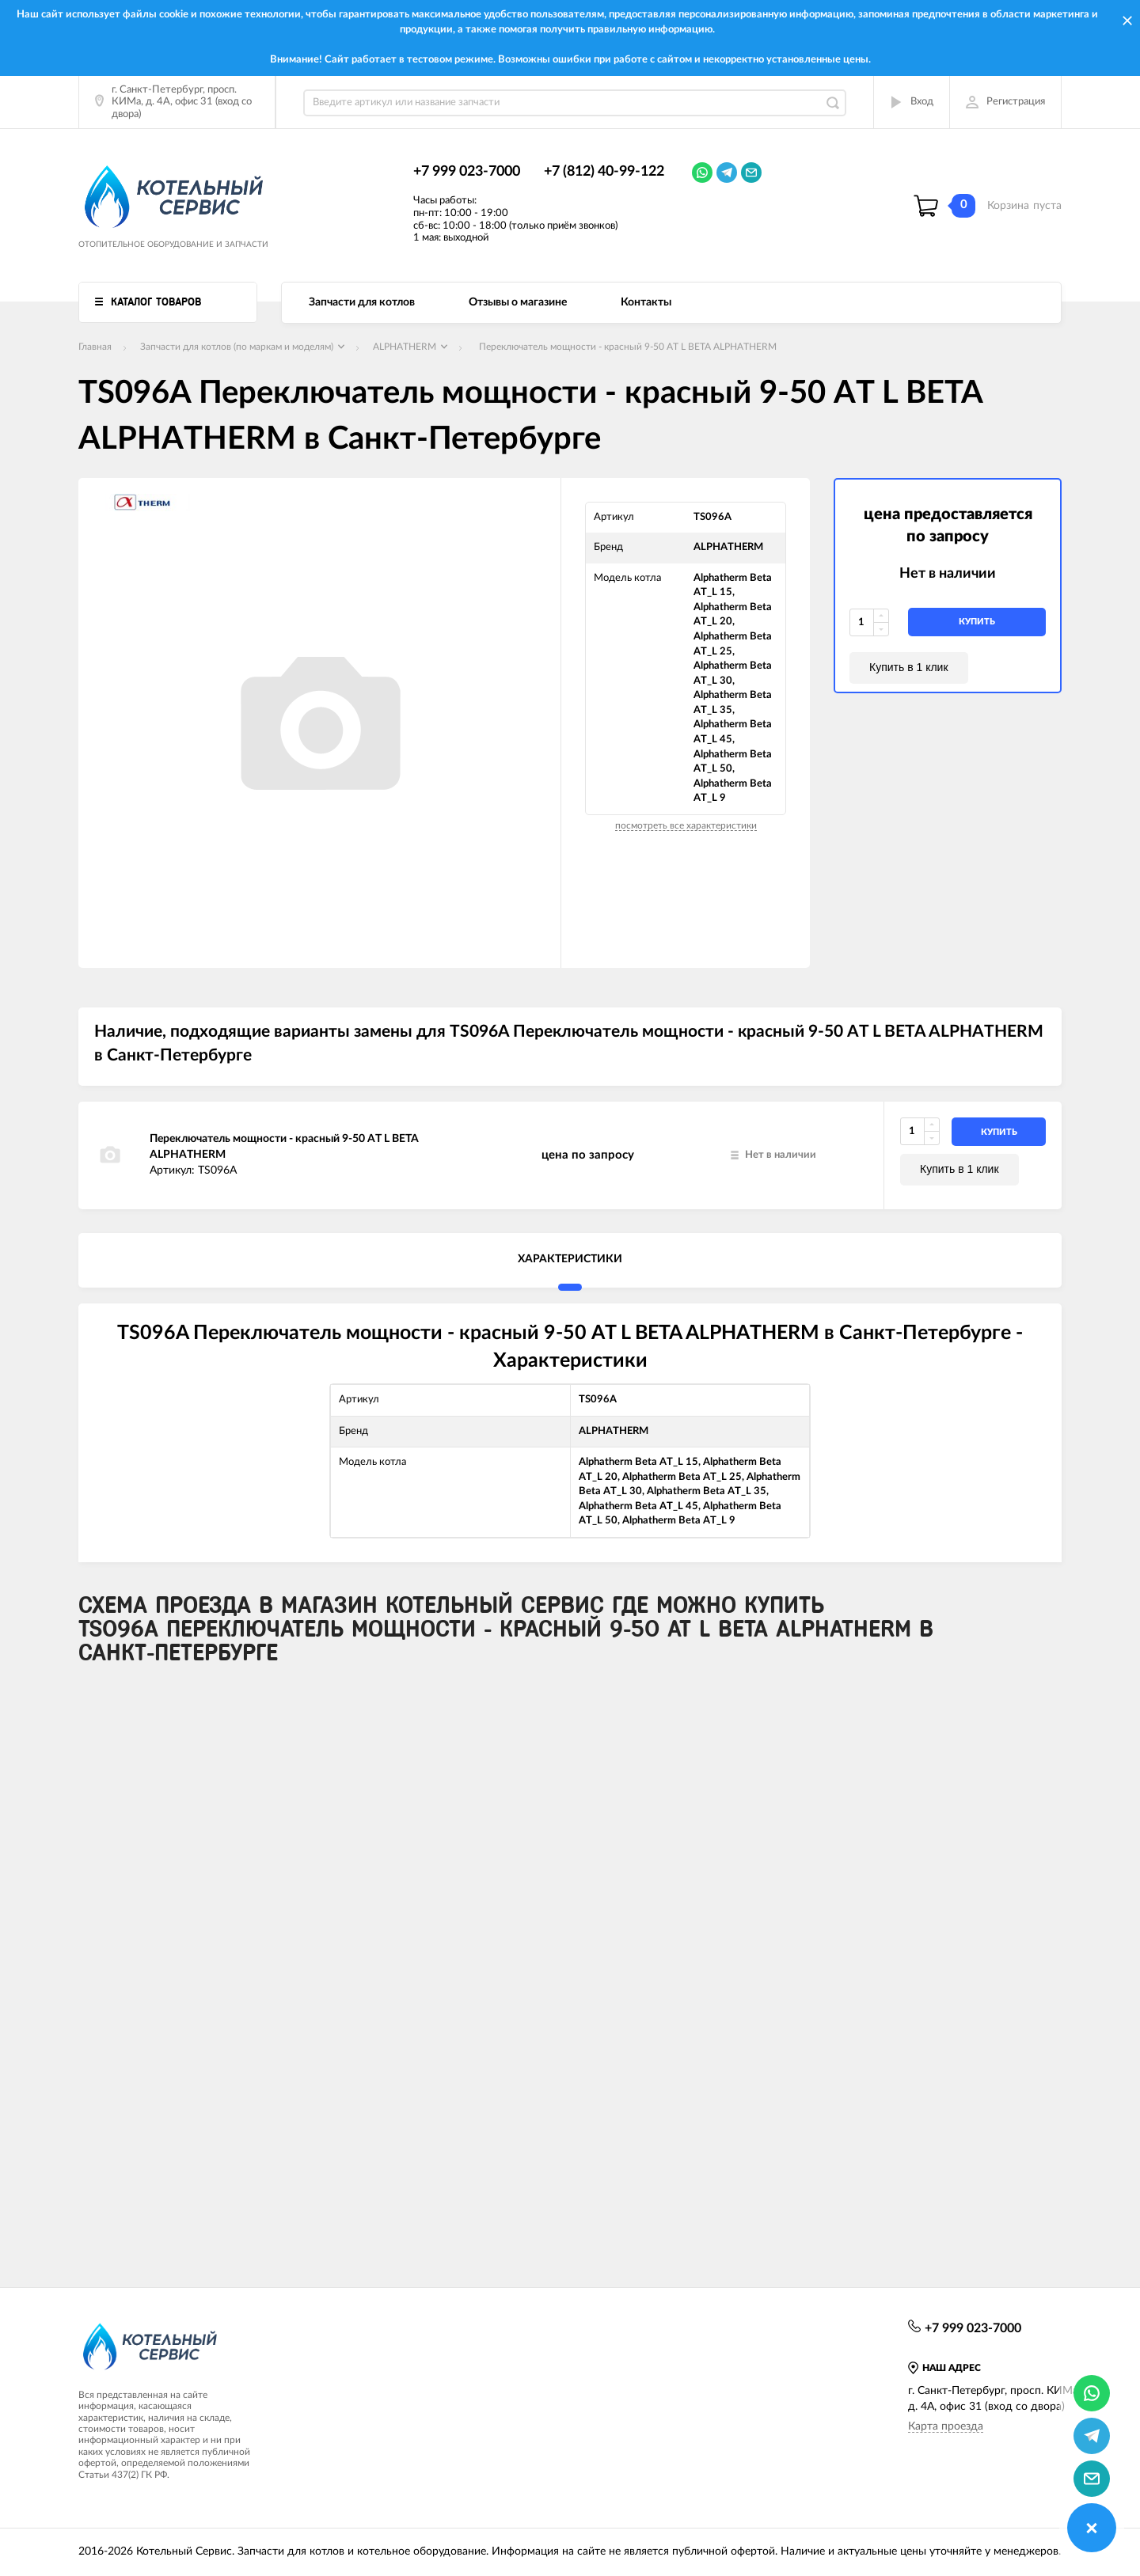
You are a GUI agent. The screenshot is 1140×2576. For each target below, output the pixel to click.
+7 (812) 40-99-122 (604, 172)
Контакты (646, 302)
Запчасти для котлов (362, 302)
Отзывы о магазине (518, 302)
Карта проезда (945, 2426)
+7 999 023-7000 (466, 172)
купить (977, 621)
